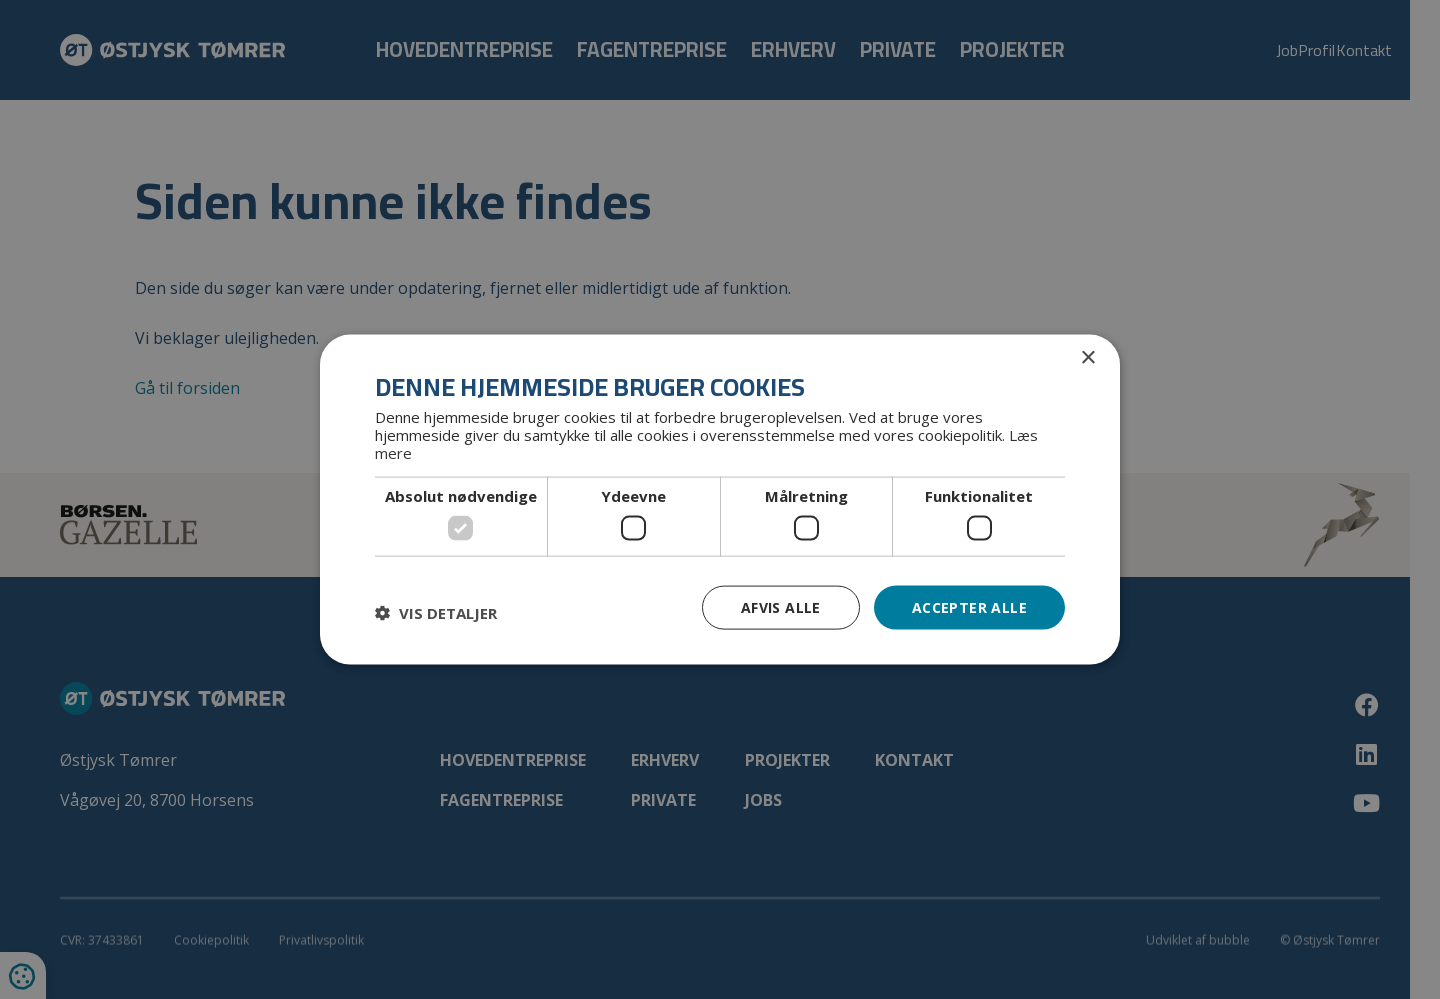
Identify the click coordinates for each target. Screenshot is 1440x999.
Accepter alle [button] (969, 606)
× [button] (1087, 357)
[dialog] (720, 499)
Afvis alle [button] (781, 606)
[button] (436, 612)
